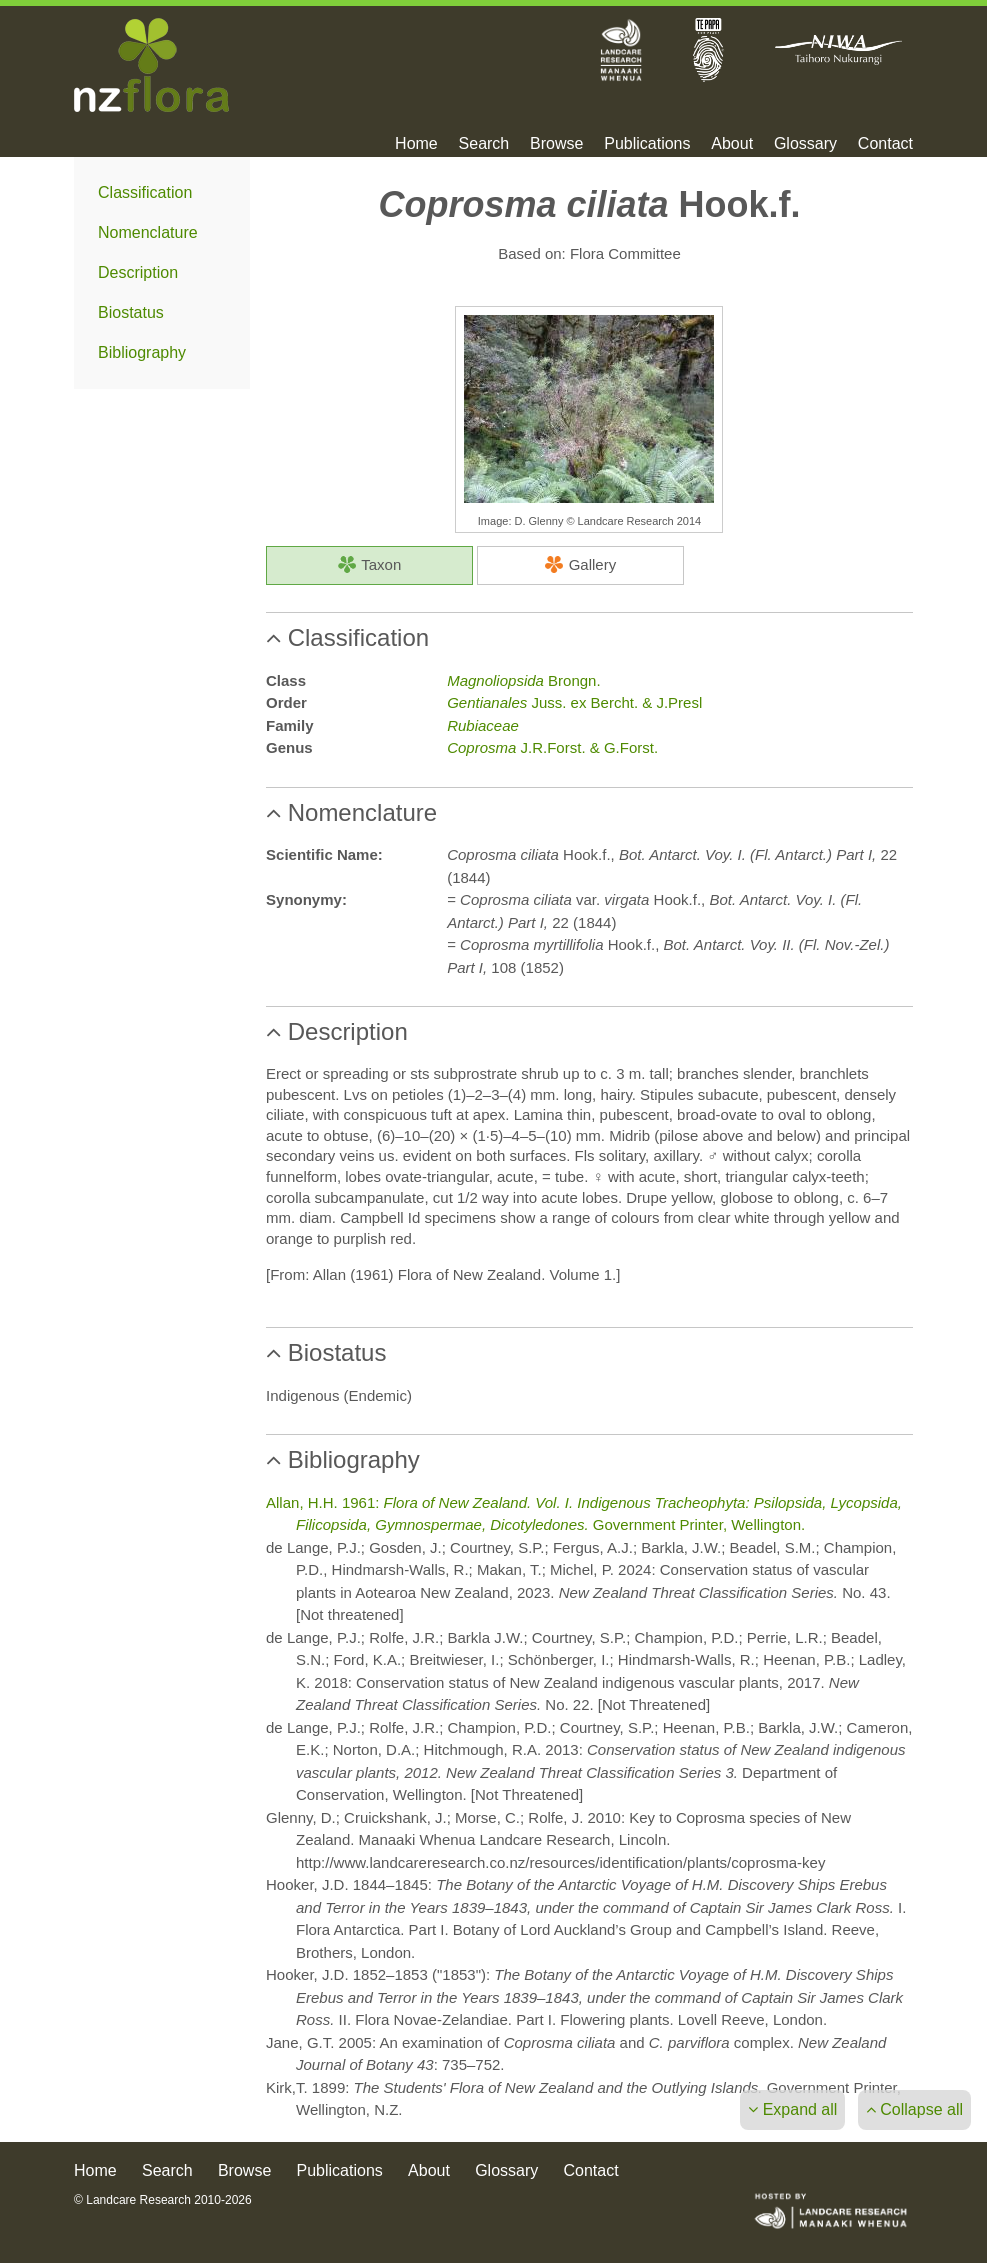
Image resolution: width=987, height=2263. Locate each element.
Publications (647, 144)
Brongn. (523, 680)
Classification (145, 192)
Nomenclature (148, 232)
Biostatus (131, 312)
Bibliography (142, 352)
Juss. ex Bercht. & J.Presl (574, 702)
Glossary (805, 144)
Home (416, 144)
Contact (885, 144)
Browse (556, 144)
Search (484, 144)
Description (138, 272)
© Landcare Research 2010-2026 (163, 2200)
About (732, 144)
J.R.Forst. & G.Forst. (552, 747)
